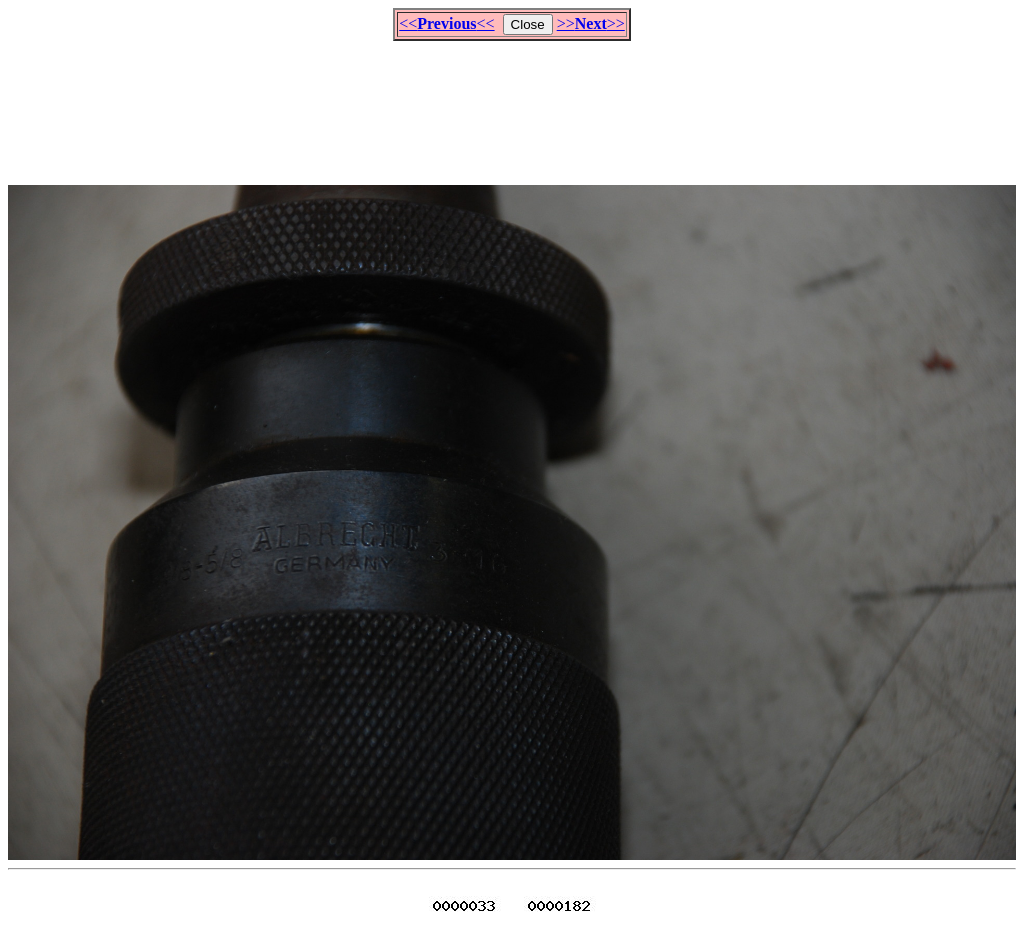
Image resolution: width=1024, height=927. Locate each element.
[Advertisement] (512, 104)
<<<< (446, 23)
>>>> (591, 23)
